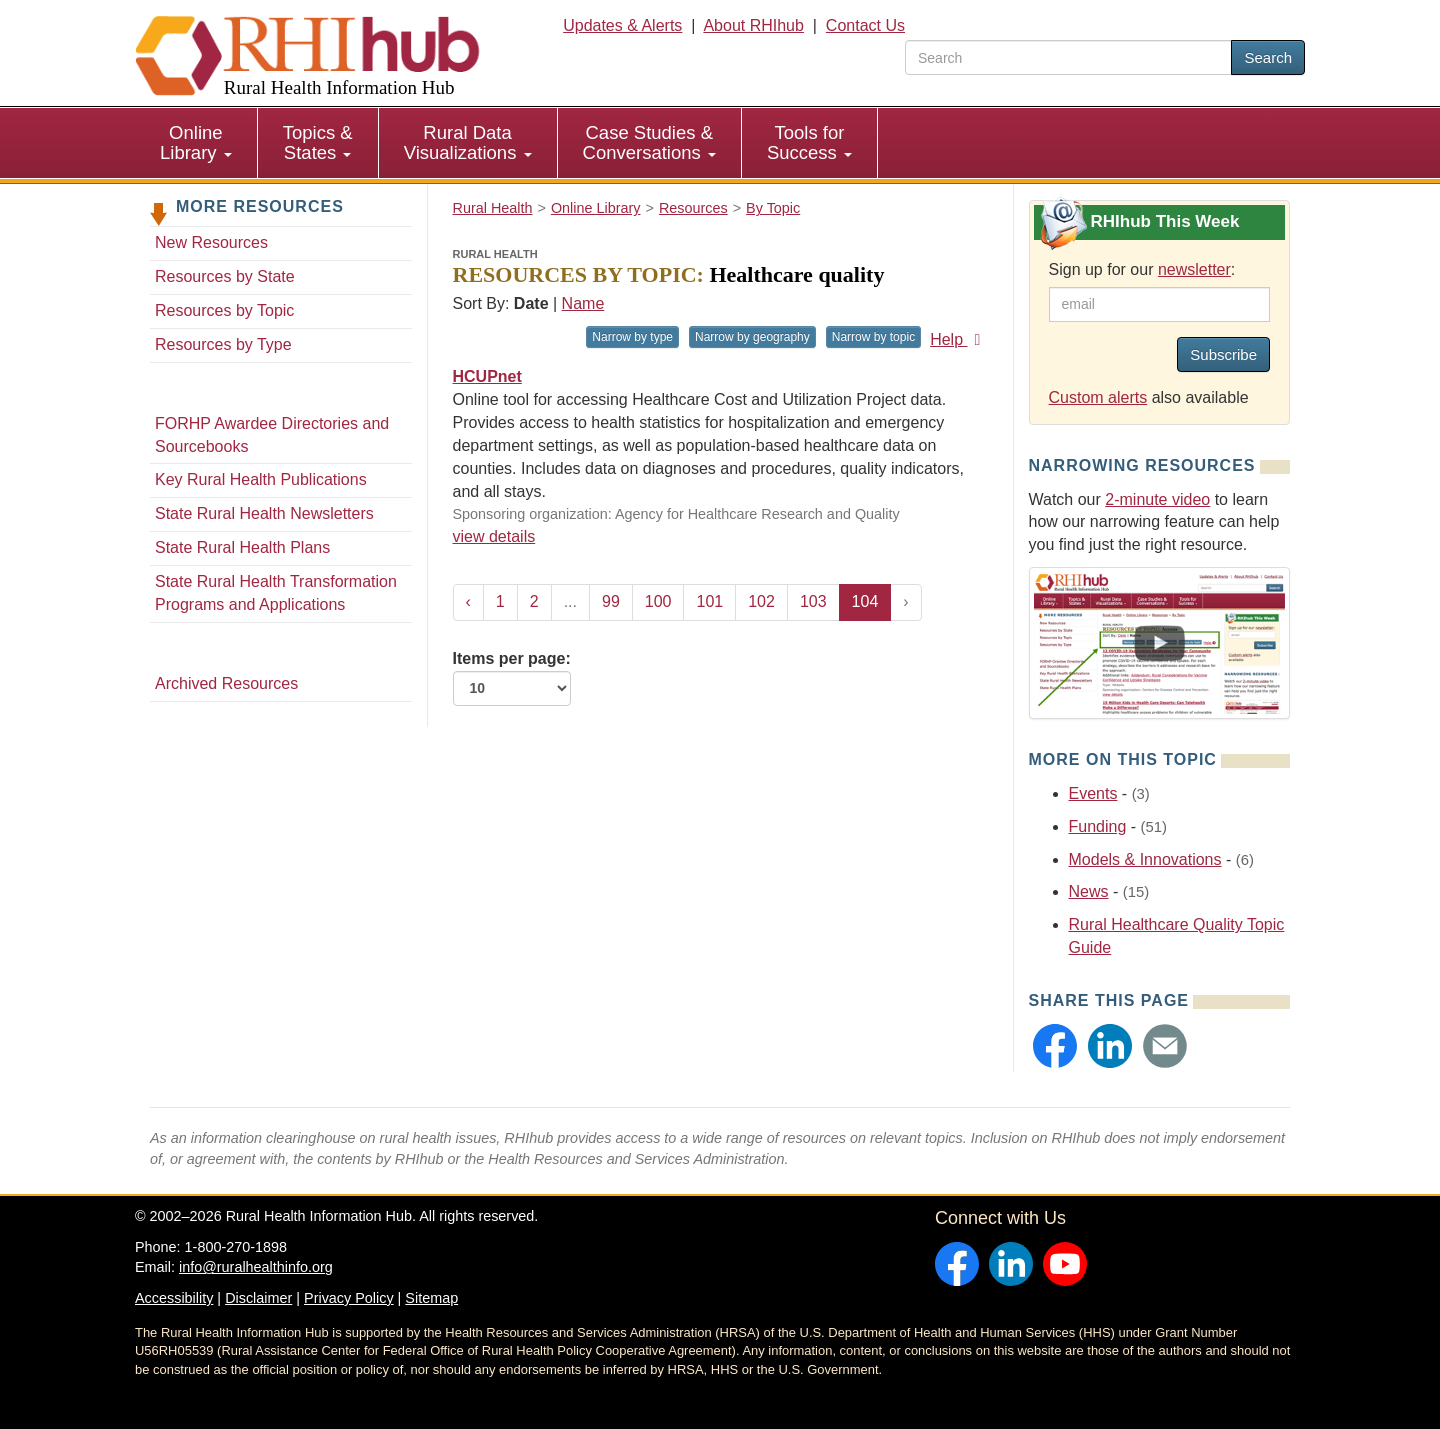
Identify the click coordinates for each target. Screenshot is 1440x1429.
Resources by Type (223, 344)
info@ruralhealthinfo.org (256, 1267)
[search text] (1068, 57)
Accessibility (174, 1298)
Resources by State (225, 276)
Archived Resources (226, 683)
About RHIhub (753, 25)
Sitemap (431, 1298)
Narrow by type (632, 337)
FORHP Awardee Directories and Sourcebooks (272, 435)
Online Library (196, 142)
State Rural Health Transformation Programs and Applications (276, 593)
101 (709, 601)
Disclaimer (258, 1298)
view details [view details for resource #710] (494, 536)
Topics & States (318, 142)
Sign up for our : (1142, 269)
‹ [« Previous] (468, 601)
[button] (1055, 1046)
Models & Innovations (1145, 859)
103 (813, 601)
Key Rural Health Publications (261, 479)
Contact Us (865, 25)
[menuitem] (196, 143)
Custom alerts (1098, 397)
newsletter (1194, 269)
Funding (1098, 826)
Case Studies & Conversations (649, 142)
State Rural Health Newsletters (264, 513)
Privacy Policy (349, 1298)
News (1089, 891)
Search (1268, 57)
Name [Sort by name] (583, 303)
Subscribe (1223, 354)
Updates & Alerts (622, 25)
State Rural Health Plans (242, 547)
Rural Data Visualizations (468, 142)
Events (1093, 793)
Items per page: (512, 678)
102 (761, 601)
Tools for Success (809, 142)
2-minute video (1157, 499)
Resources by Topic (224, 310)
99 (611, 601)
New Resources (211, 242)
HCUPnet (487, 376)
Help (958, 339)
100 (658, 601)
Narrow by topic (873, 337)
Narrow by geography (752, 337)
